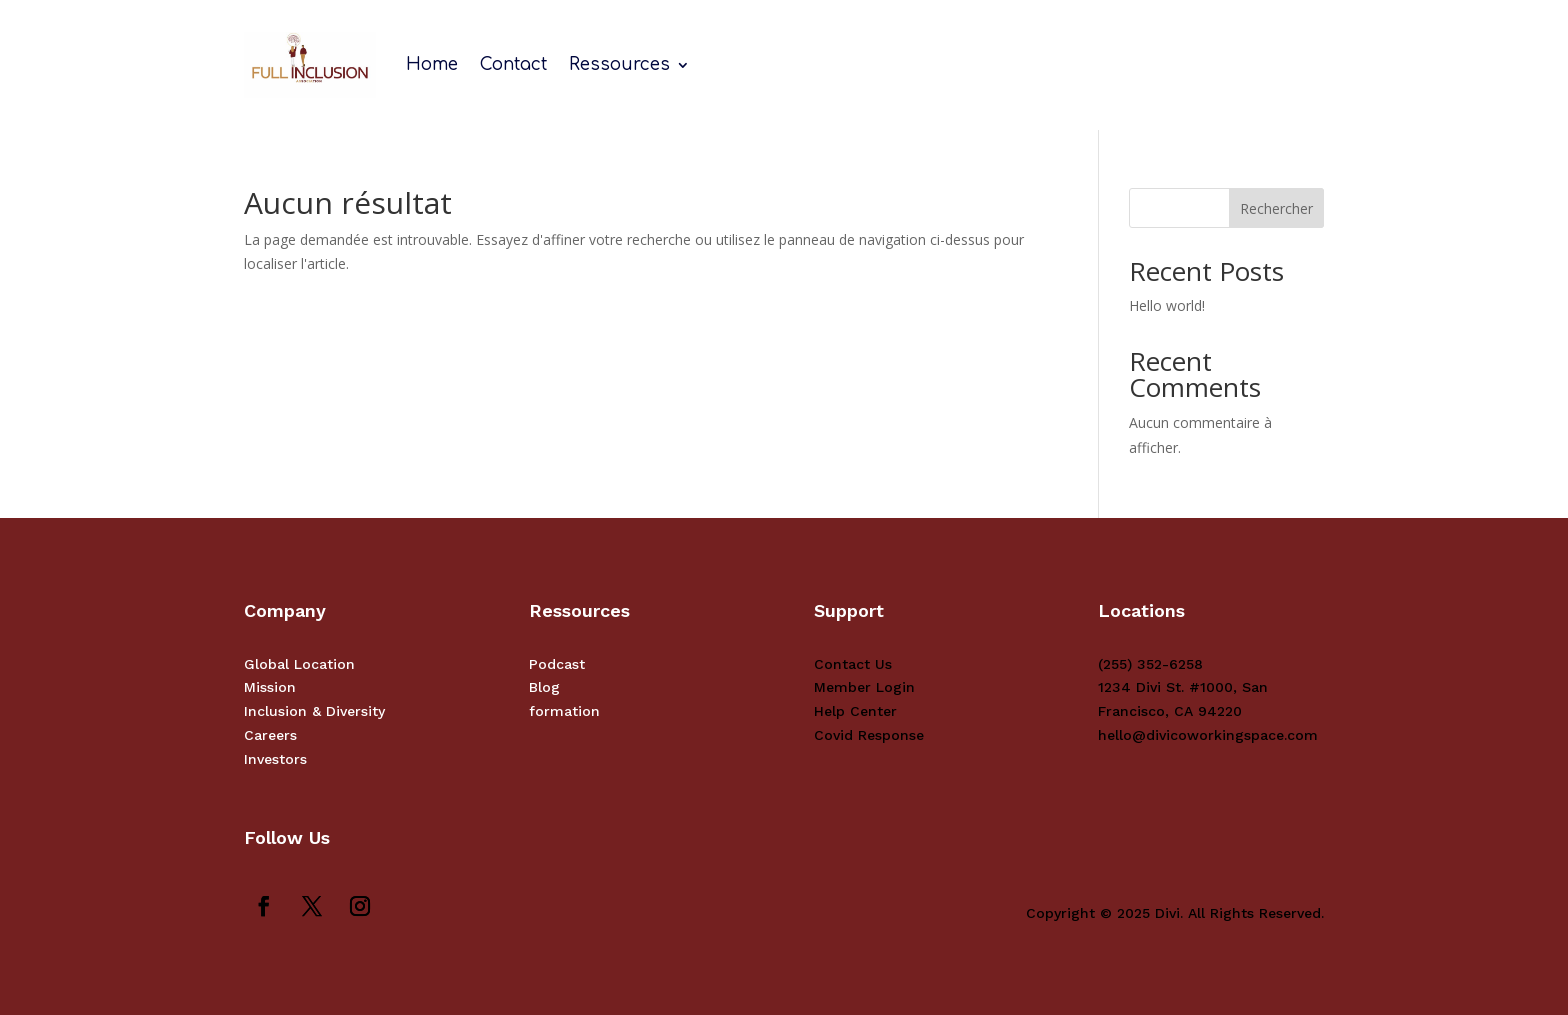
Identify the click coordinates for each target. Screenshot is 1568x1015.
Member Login (864, 687)
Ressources (619, 64)
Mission (270, 687)
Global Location (299, 664)
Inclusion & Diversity (314, 711)
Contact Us (853, 664)
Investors (275, 759)
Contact (513, 64)
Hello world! (1167, 305)
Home (432, 64)
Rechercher (1276, 208)
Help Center (855, 711)
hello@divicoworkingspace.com (1208, 735)
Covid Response (869, 735)
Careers (270, 735)
